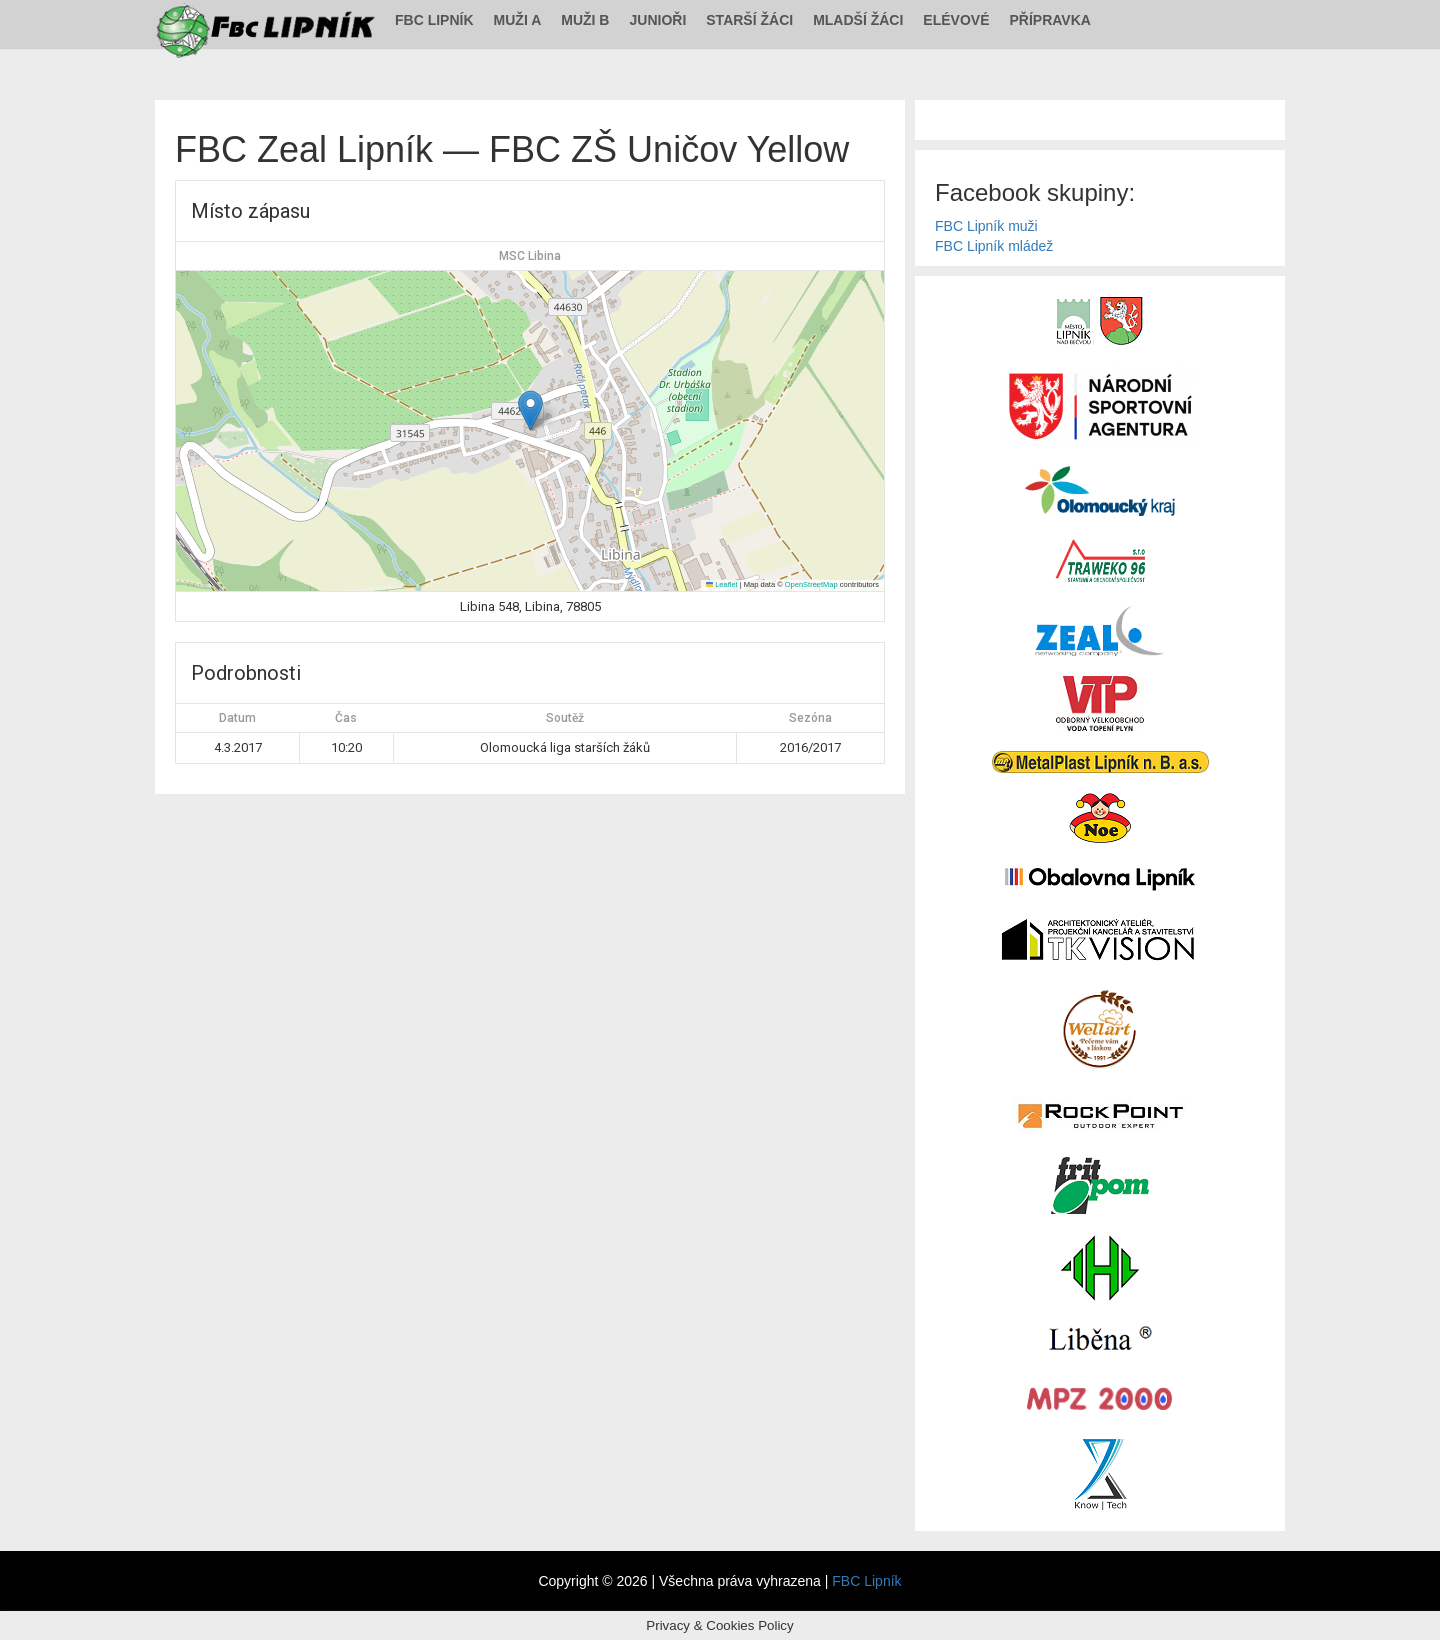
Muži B (585, 20)
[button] (530, 410)
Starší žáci (749, 20)
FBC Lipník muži (986, 226)
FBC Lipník (434, 20)
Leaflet (722, 584)
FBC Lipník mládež (994, 246)
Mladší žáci (858, 20)
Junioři (657, 20)
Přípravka (1050, 20)
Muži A (518, 20)
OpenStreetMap (811, 584)
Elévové (956, 20)
